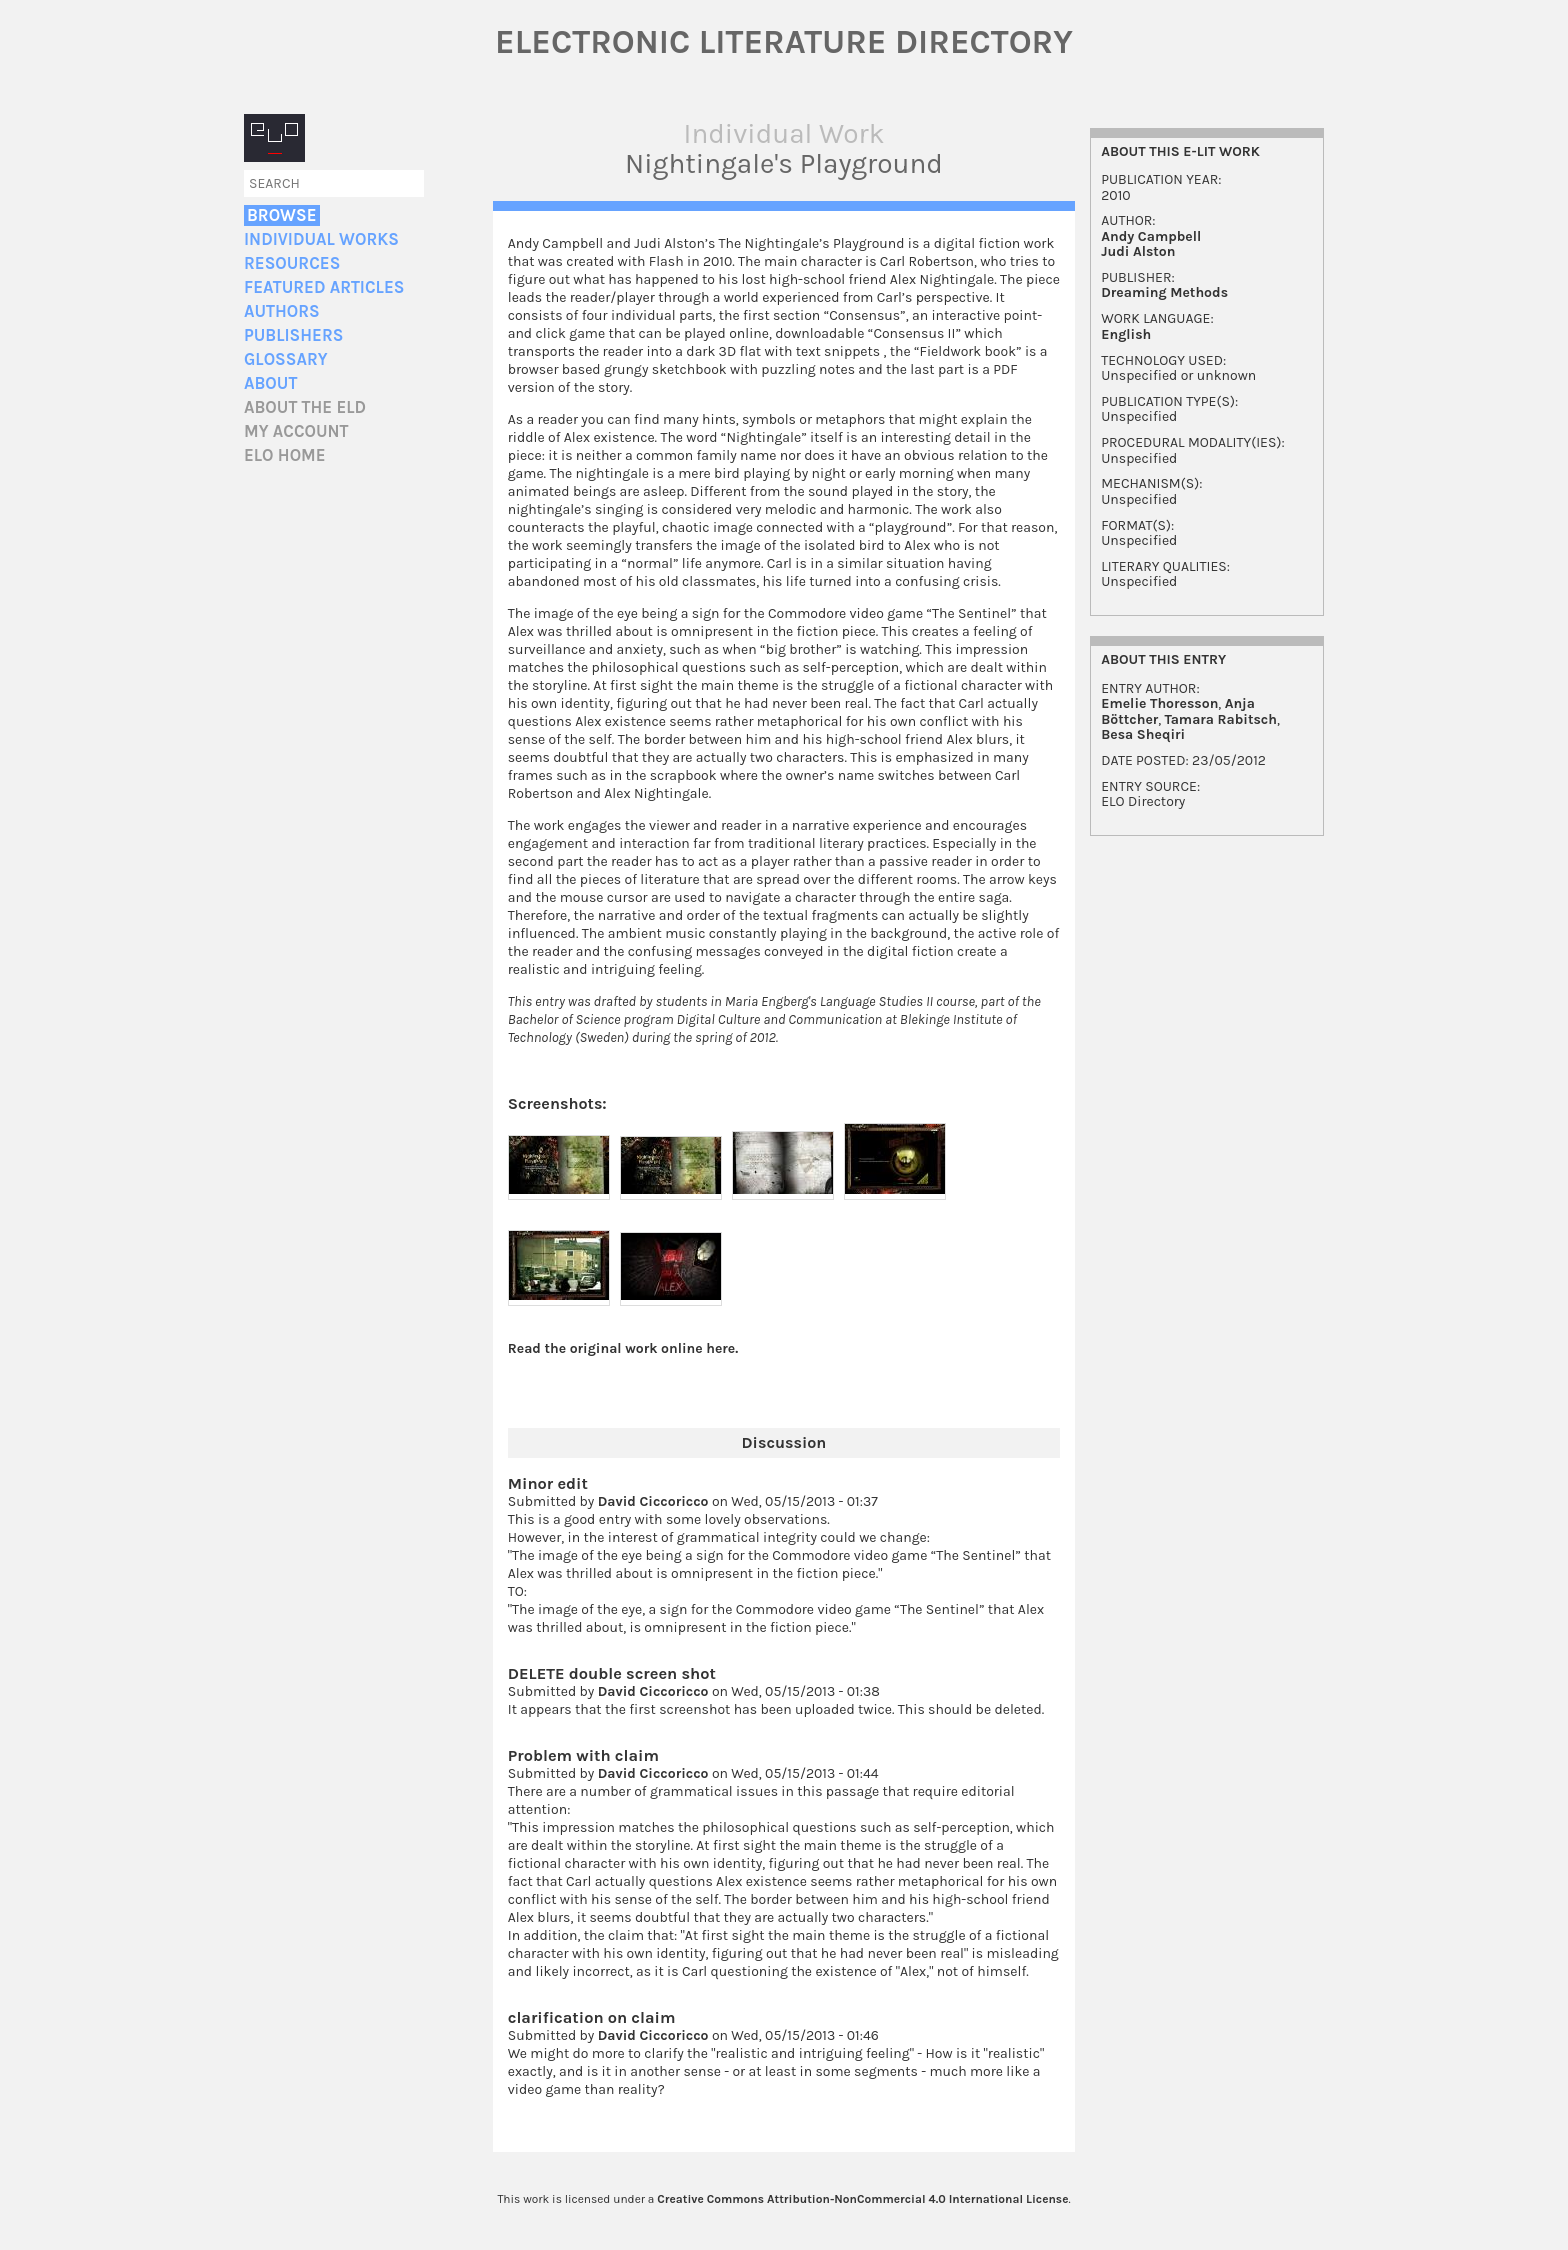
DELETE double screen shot (612, 1673)
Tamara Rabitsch (1221, 719)
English (1126, 334)
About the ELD (305, 407)
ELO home (285, 455)
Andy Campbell (1151, 236)
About (270, 383)
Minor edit (548, 1483)
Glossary (286, 359)
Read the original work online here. (623, 1348)
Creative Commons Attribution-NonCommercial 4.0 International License (862, 2199)
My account (296, 431)
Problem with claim (583, 1755)
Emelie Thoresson (1159, 703)
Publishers (293, 335)
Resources (292, 263)
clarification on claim (592, 2017)
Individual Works (321, 239)
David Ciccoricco (653, 1501)
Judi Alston (1138, 251)
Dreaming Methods (1164, 292)
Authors (282, 311)
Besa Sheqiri (1143, 734)
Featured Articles (324, 287)
